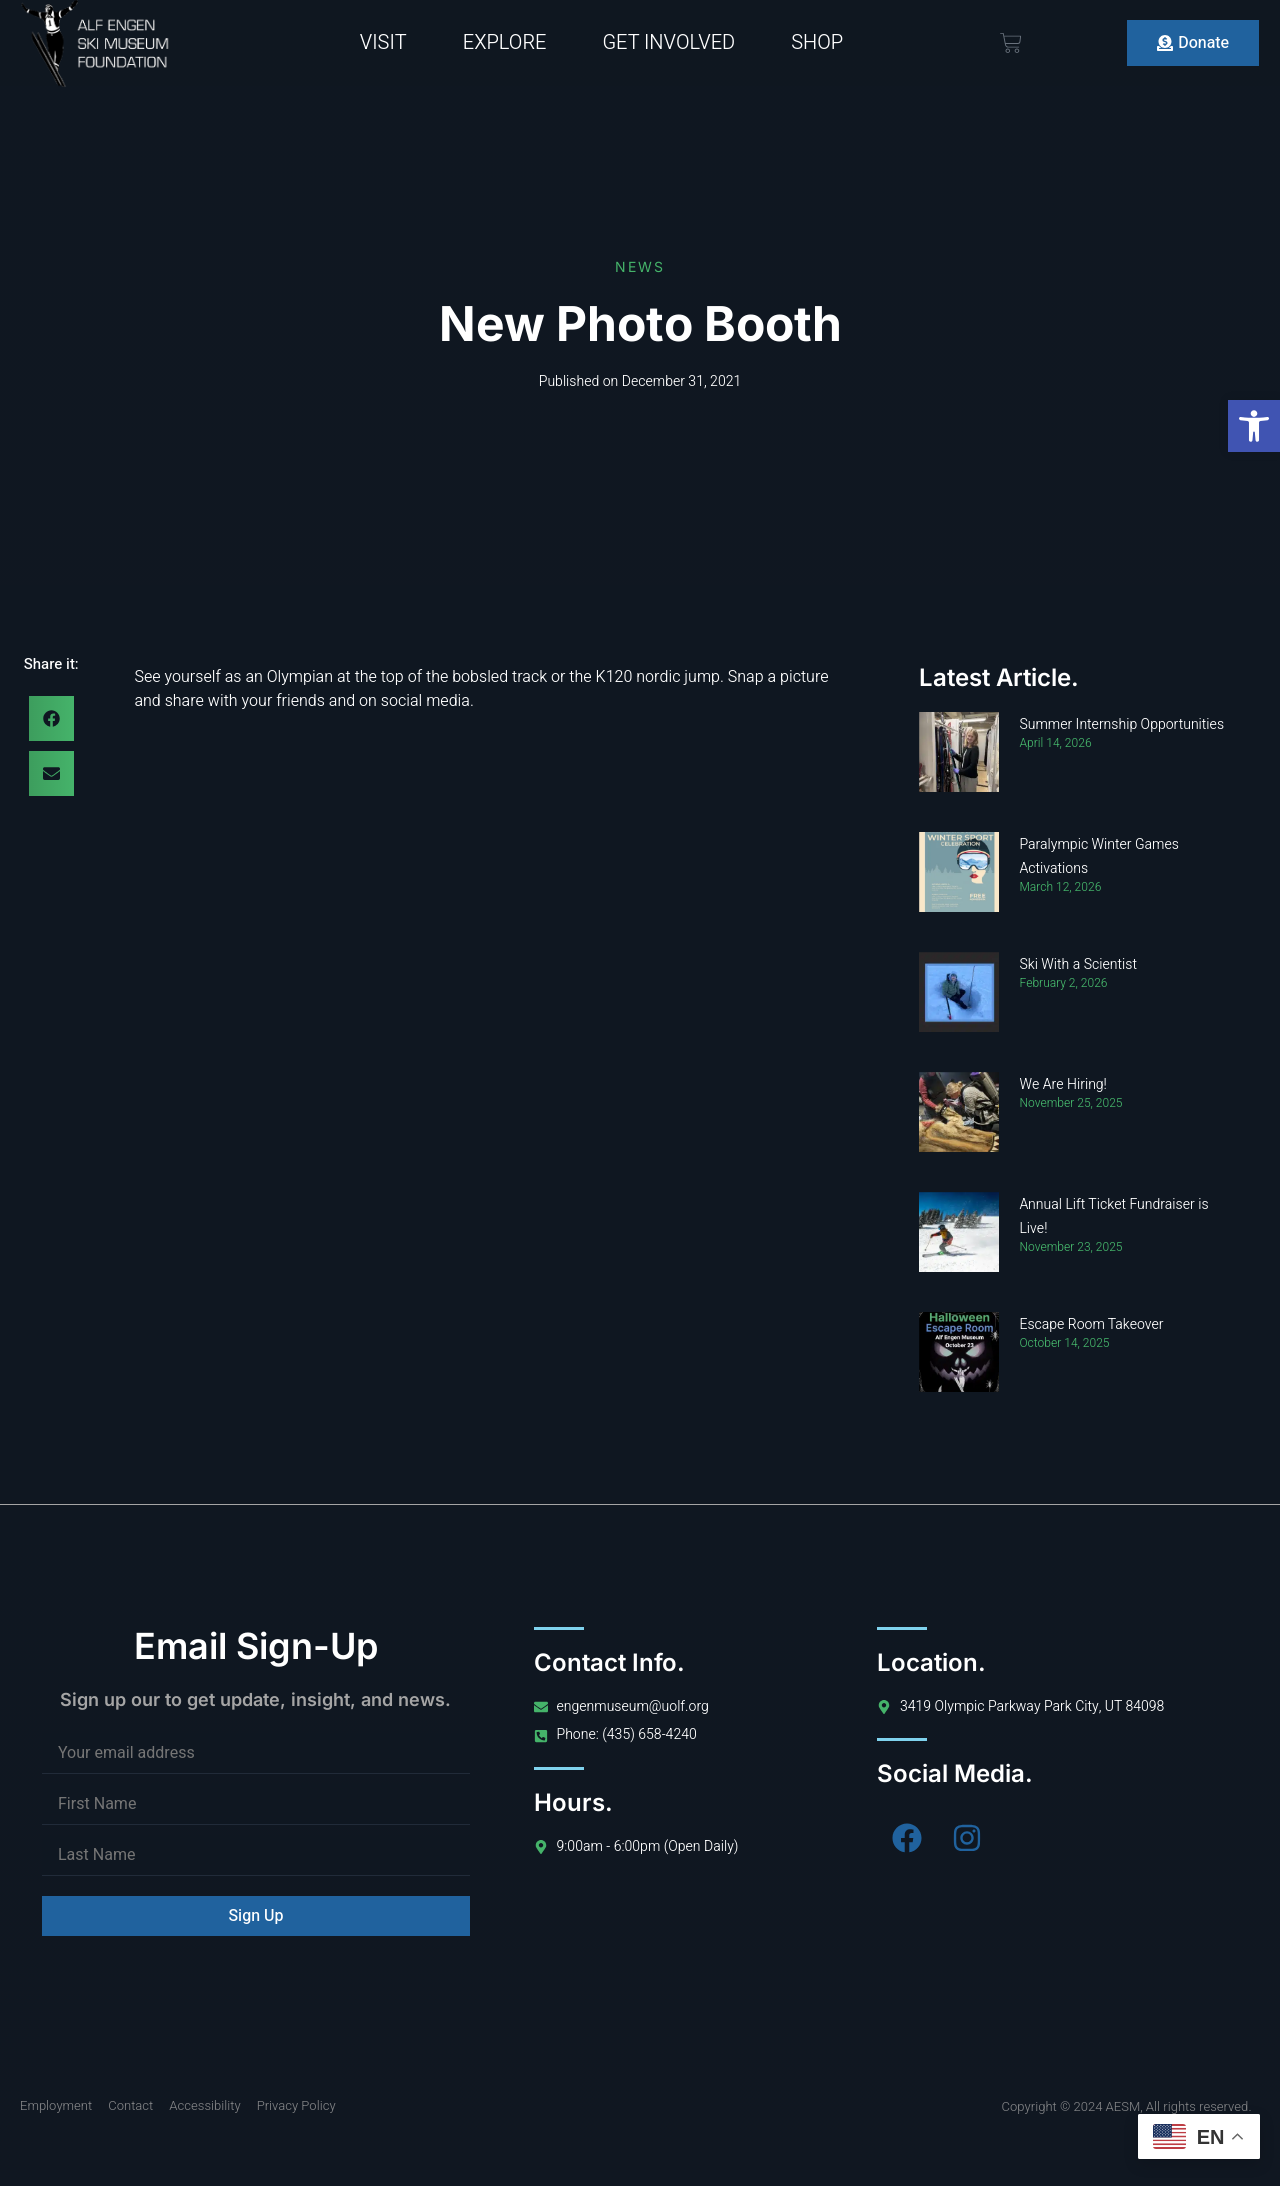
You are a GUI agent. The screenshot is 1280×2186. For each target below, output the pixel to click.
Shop (817, 42)
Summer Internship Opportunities (1121, 724)
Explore (505, 42)
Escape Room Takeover (1091, 1324)
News (640, 266)
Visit (383, 42)
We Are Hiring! (1062, 1084)
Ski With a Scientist (1078, 964)
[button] (1254, 426)
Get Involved (668, 42)
